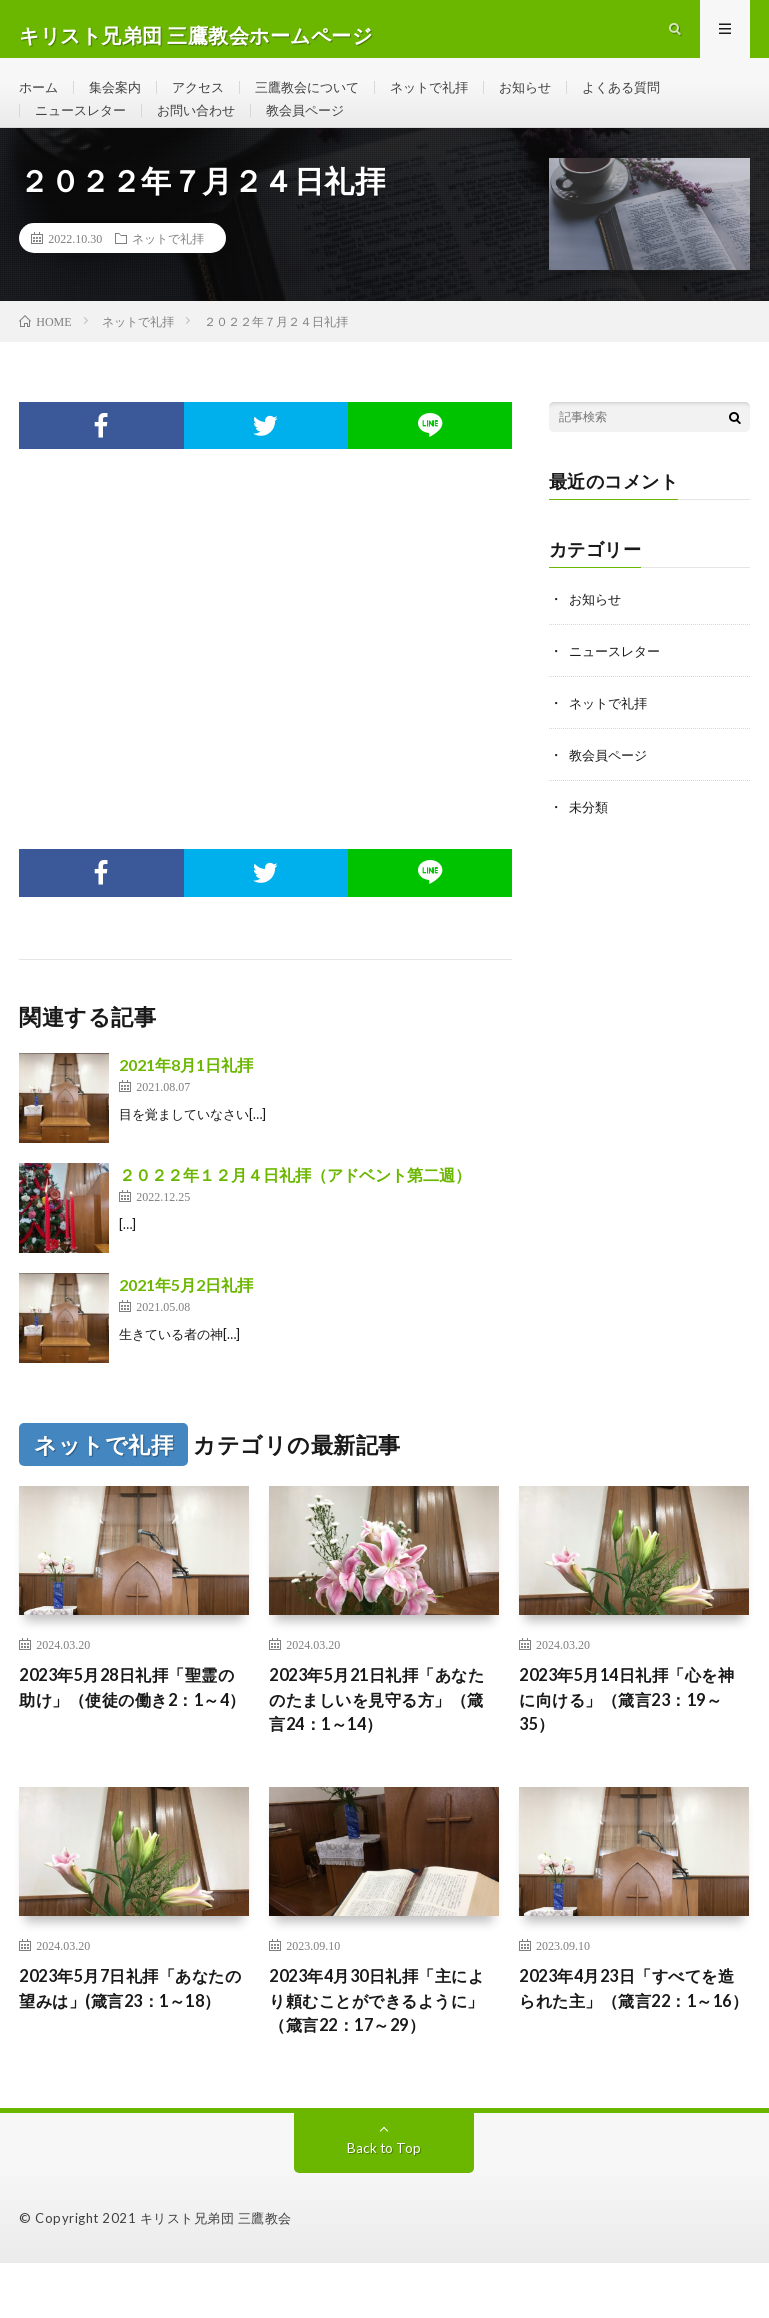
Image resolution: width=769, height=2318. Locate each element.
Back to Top (384, 2202)
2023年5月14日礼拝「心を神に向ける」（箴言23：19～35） (632, 1744)
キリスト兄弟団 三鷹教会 (216, 2273)
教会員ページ (321, 136)
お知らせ (552, 99)
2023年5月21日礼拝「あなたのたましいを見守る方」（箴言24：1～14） (380, 1744)
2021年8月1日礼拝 (186, 1104)
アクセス (207, 99)
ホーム (40, 99)
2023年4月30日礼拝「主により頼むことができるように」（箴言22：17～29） (380, 2052)
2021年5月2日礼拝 (186, 1324)
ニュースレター (84, 136)
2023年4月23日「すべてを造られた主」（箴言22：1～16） (630, 2052)
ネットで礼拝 (451, 99)
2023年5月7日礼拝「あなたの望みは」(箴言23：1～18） (134, 2052)
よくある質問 (653, 99)
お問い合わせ (206, 136)
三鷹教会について (322, 99)
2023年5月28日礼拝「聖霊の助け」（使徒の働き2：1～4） (131, 1744)
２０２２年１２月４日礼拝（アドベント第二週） (295, 1214)
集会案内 (120, 99)
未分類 (590, 846)
